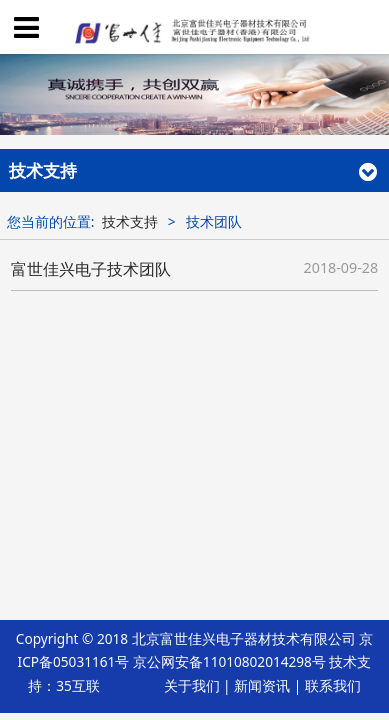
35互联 (78, 685)
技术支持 (130, 221)
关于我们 (192, 685)
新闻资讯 (262, 685)
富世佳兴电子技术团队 (91, 269)
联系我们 (333, 685)
